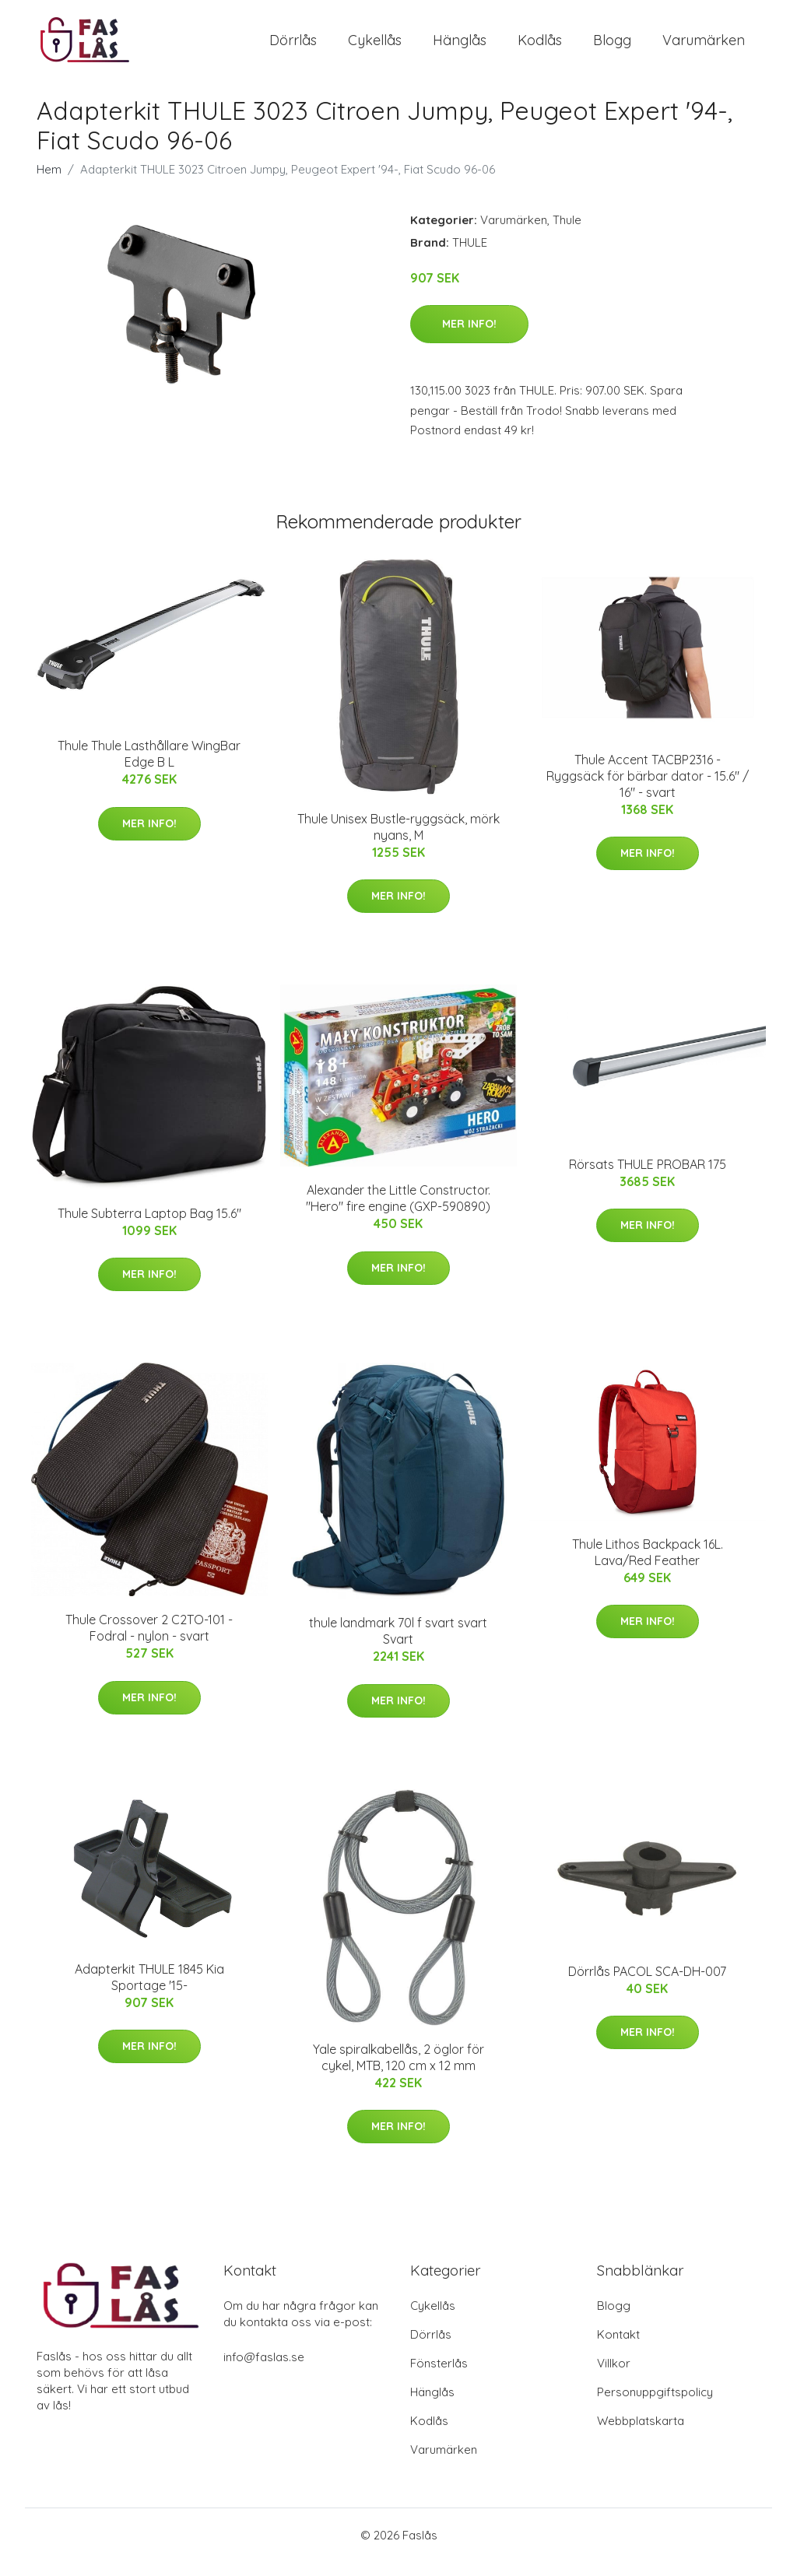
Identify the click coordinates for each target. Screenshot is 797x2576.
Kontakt (618, 2348)
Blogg (612, 46)
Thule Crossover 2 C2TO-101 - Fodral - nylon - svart (149, 1642)
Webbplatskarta (640, 2434)
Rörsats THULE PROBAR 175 (647, 1177)
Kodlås (540, 46)
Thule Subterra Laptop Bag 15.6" (149, 1226)
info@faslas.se (263, 2371)
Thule (567, 233)
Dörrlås (293, 46)
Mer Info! (469, 337)
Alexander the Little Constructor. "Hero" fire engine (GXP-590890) (398, 1211)
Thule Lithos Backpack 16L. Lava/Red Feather (647, 1565)
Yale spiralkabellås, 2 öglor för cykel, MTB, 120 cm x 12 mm (398, 2070)
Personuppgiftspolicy (655, 2406)
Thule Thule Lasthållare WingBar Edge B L (149, 767)
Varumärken (703, 46)
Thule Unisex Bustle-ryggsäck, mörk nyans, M (398, 840)
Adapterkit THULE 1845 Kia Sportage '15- (149, 1990)
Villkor (613, 2377)
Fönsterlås (439, 2377)
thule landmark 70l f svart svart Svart (398, 1644)
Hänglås (459, 46)
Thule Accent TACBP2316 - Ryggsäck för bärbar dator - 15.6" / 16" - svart (647, 789)
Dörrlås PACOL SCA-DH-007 (647, 1984)
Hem (49, 182)
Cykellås (375, 46)
